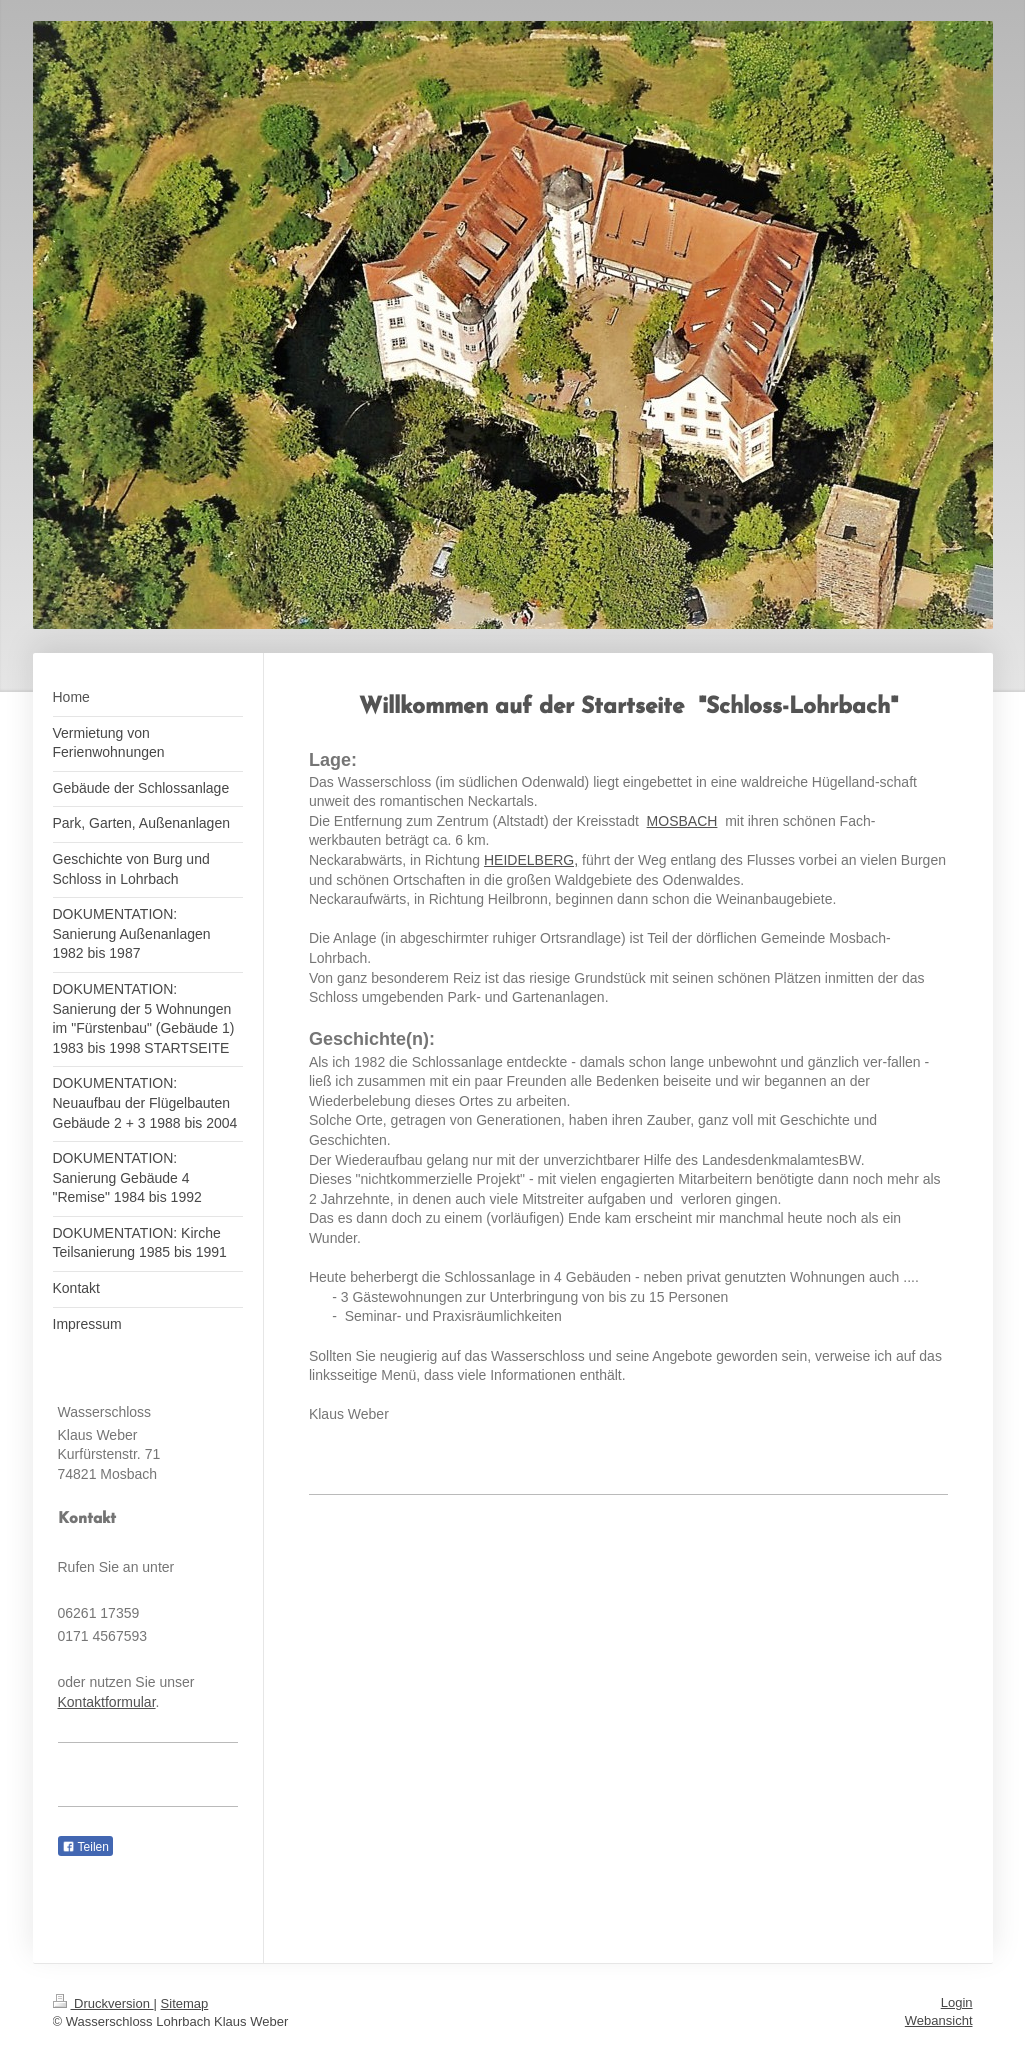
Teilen (85, 1847)
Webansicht (939, 2020)
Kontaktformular (107, 1702)
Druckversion (103, 2003)
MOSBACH (682, 821)
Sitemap (185, 2003)
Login (957, 2002)
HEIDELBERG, (531, 860)
